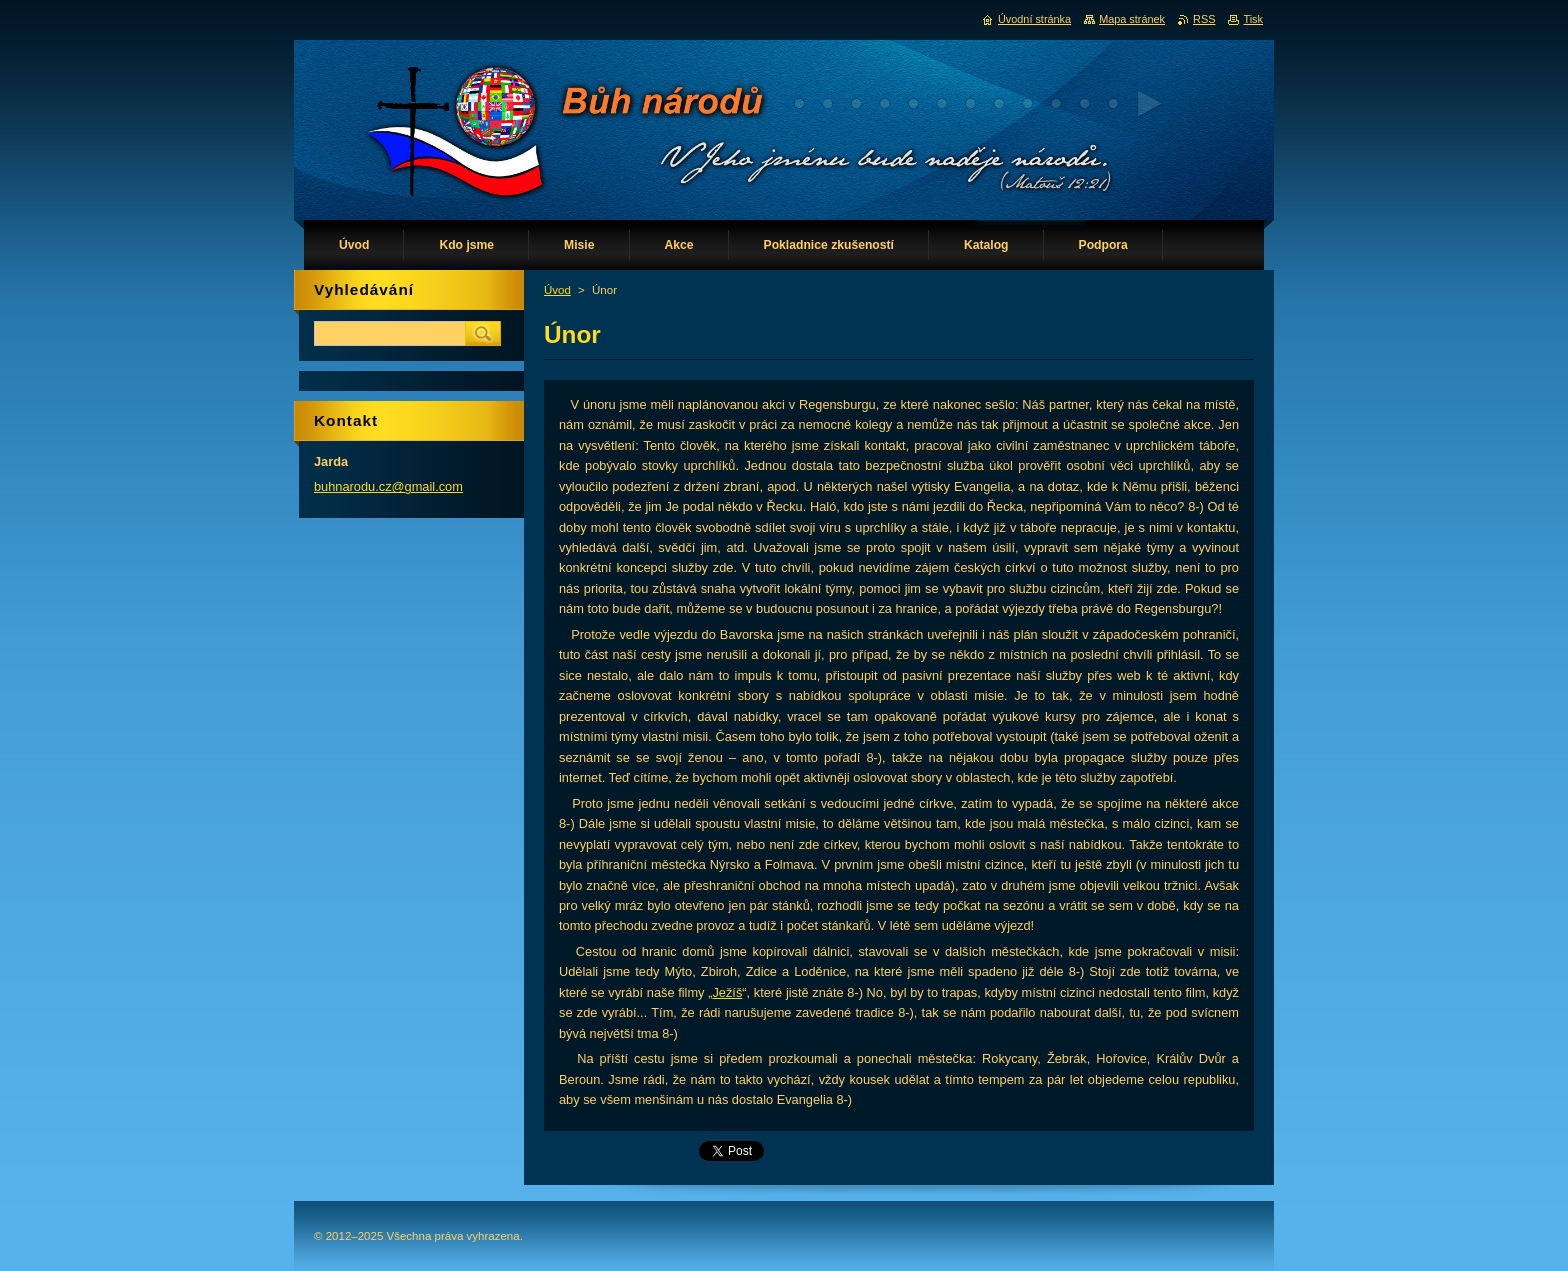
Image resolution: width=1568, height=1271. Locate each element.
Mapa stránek (1132, 19)
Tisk (1253, 19)
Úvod (557, 290)
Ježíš (727, 992)
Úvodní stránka (1034, 19)
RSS (1204, 19)
